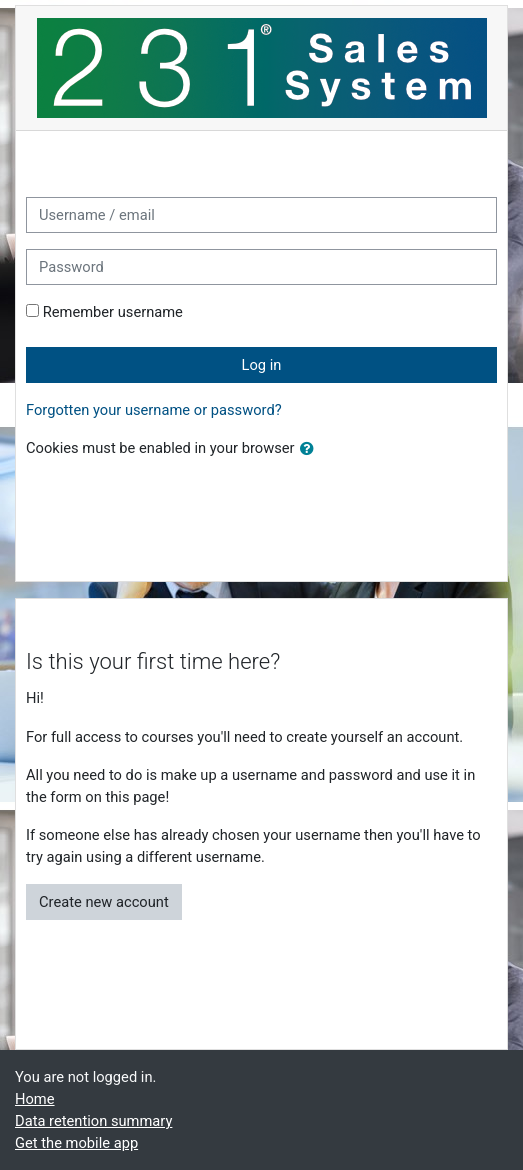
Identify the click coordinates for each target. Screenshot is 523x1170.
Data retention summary (93, 1121)
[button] (311, 449)
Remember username (113, 312)
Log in (262, 365)
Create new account (104, 902)
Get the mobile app (76, 1143)
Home (35, 1099)
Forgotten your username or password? (154, 410)
